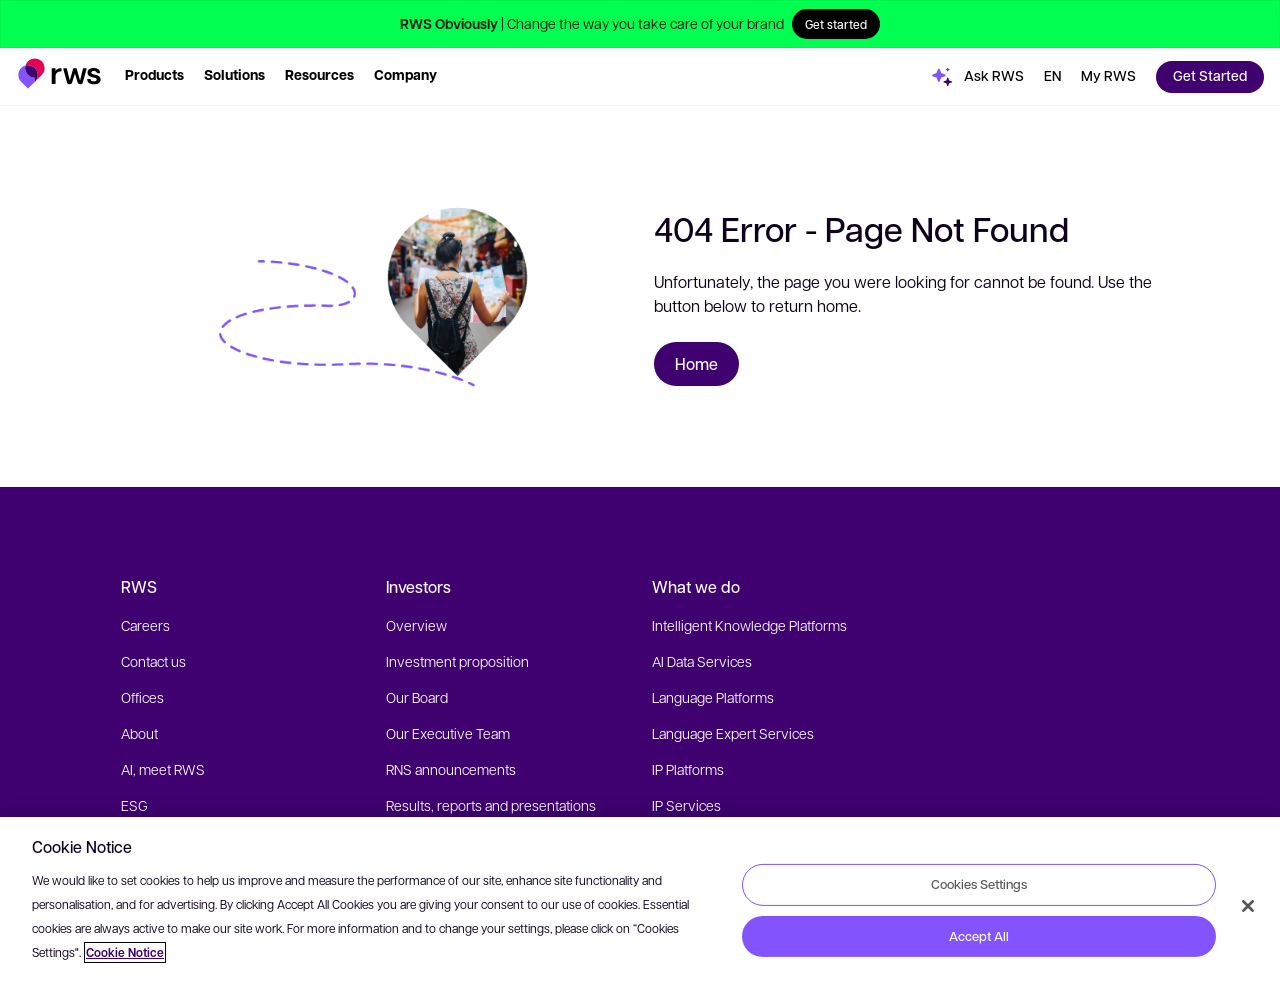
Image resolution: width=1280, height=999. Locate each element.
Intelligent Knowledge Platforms (749, 625)
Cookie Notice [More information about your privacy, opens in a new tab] (125, 952)
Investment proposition (457, 661)
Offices (142, 697)
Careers (145, 625)
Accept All (979, 936)
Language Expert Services (733, 733)
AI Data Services (702, 661)
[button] (59, 73)
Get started (836, 24)
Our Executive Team (448, 733)
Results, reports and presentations (491, 805)
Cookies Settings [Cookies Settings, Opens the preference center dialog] (979, 884)
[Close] (1248, 906)
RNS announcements (451, 769)
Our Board (417, 697)
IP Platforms (688, 769)
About (139, 733)
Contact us (153, 661)
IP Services (686, 805)
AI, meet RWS (163, 769)
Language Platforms (713, 697)
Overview (416, 625)
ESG (134, 805)
